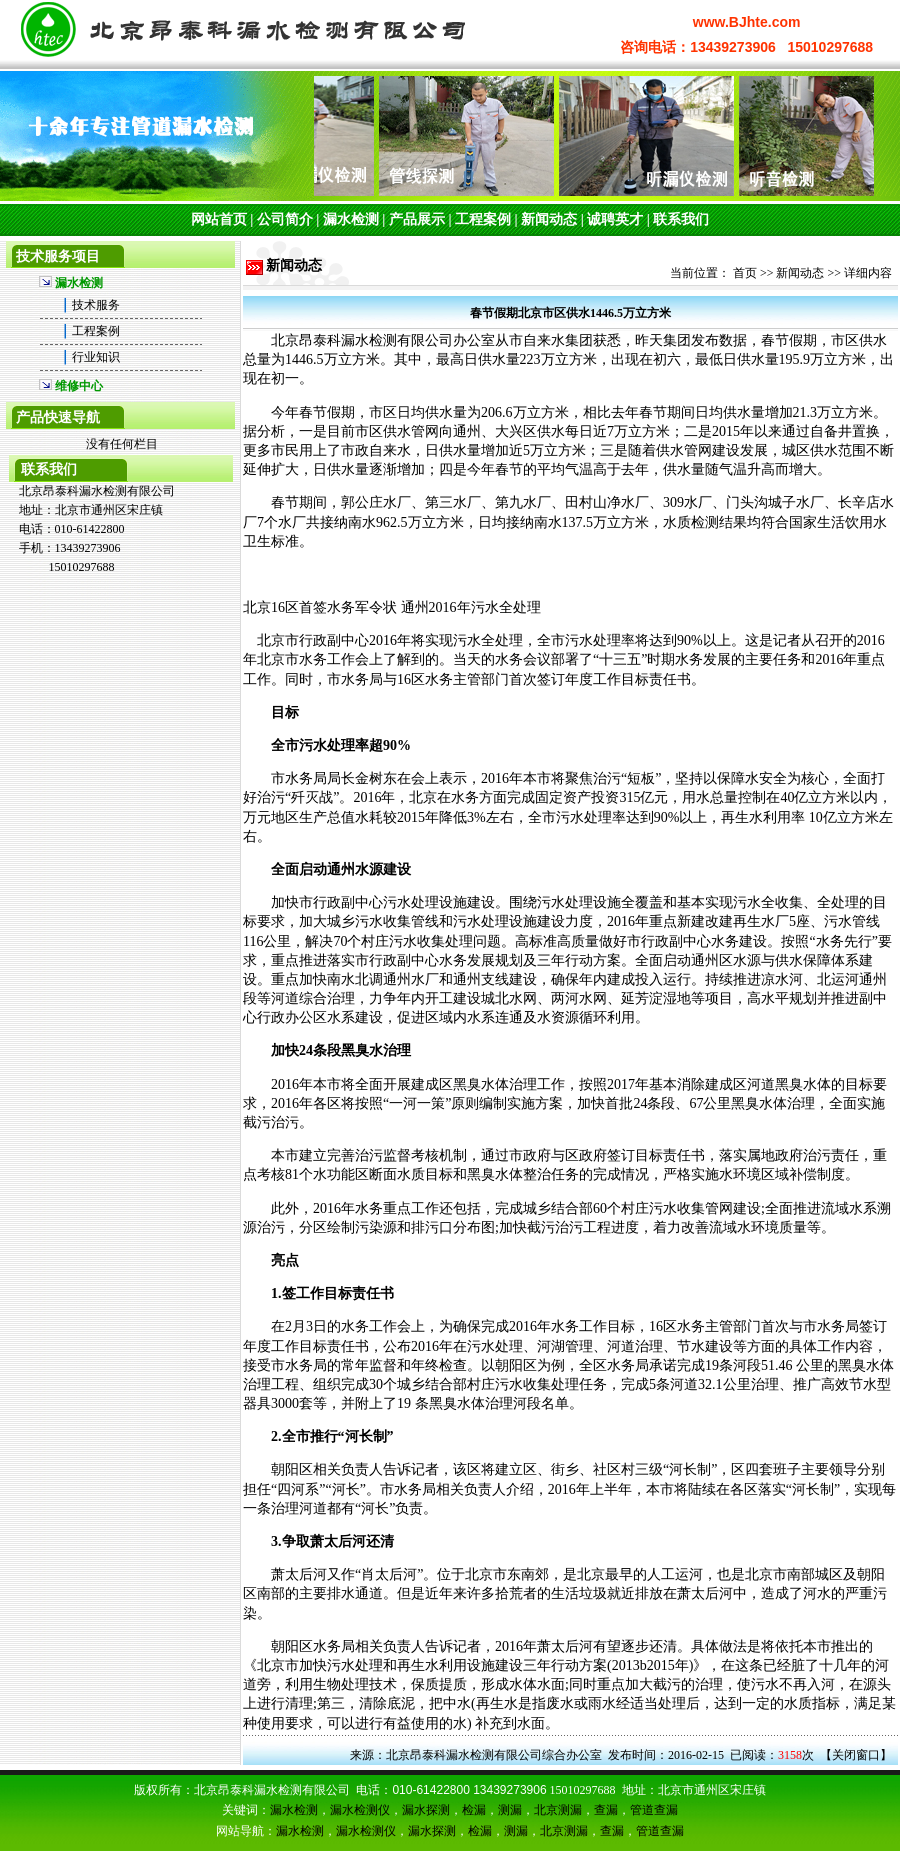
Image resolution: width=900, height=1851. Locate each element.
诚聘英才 (615, 219)
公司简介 (285, 219)
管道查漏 (654, 1810)
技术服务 (96, 305)
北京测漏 (558, 1810)
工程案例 (483, 219)
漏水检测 (351, 219)
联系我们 (681, 219)
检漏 (474, 1810)
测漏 (510, 1810)
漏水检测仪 (360, 1810)
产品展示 (417, 219)
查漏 (606, 1810)
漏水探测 (426, 1810)
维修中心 (79, 386)
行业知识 (96, 357)
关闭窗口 (856, 1755)
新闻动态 (549, 219)
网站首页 (219, 219)
